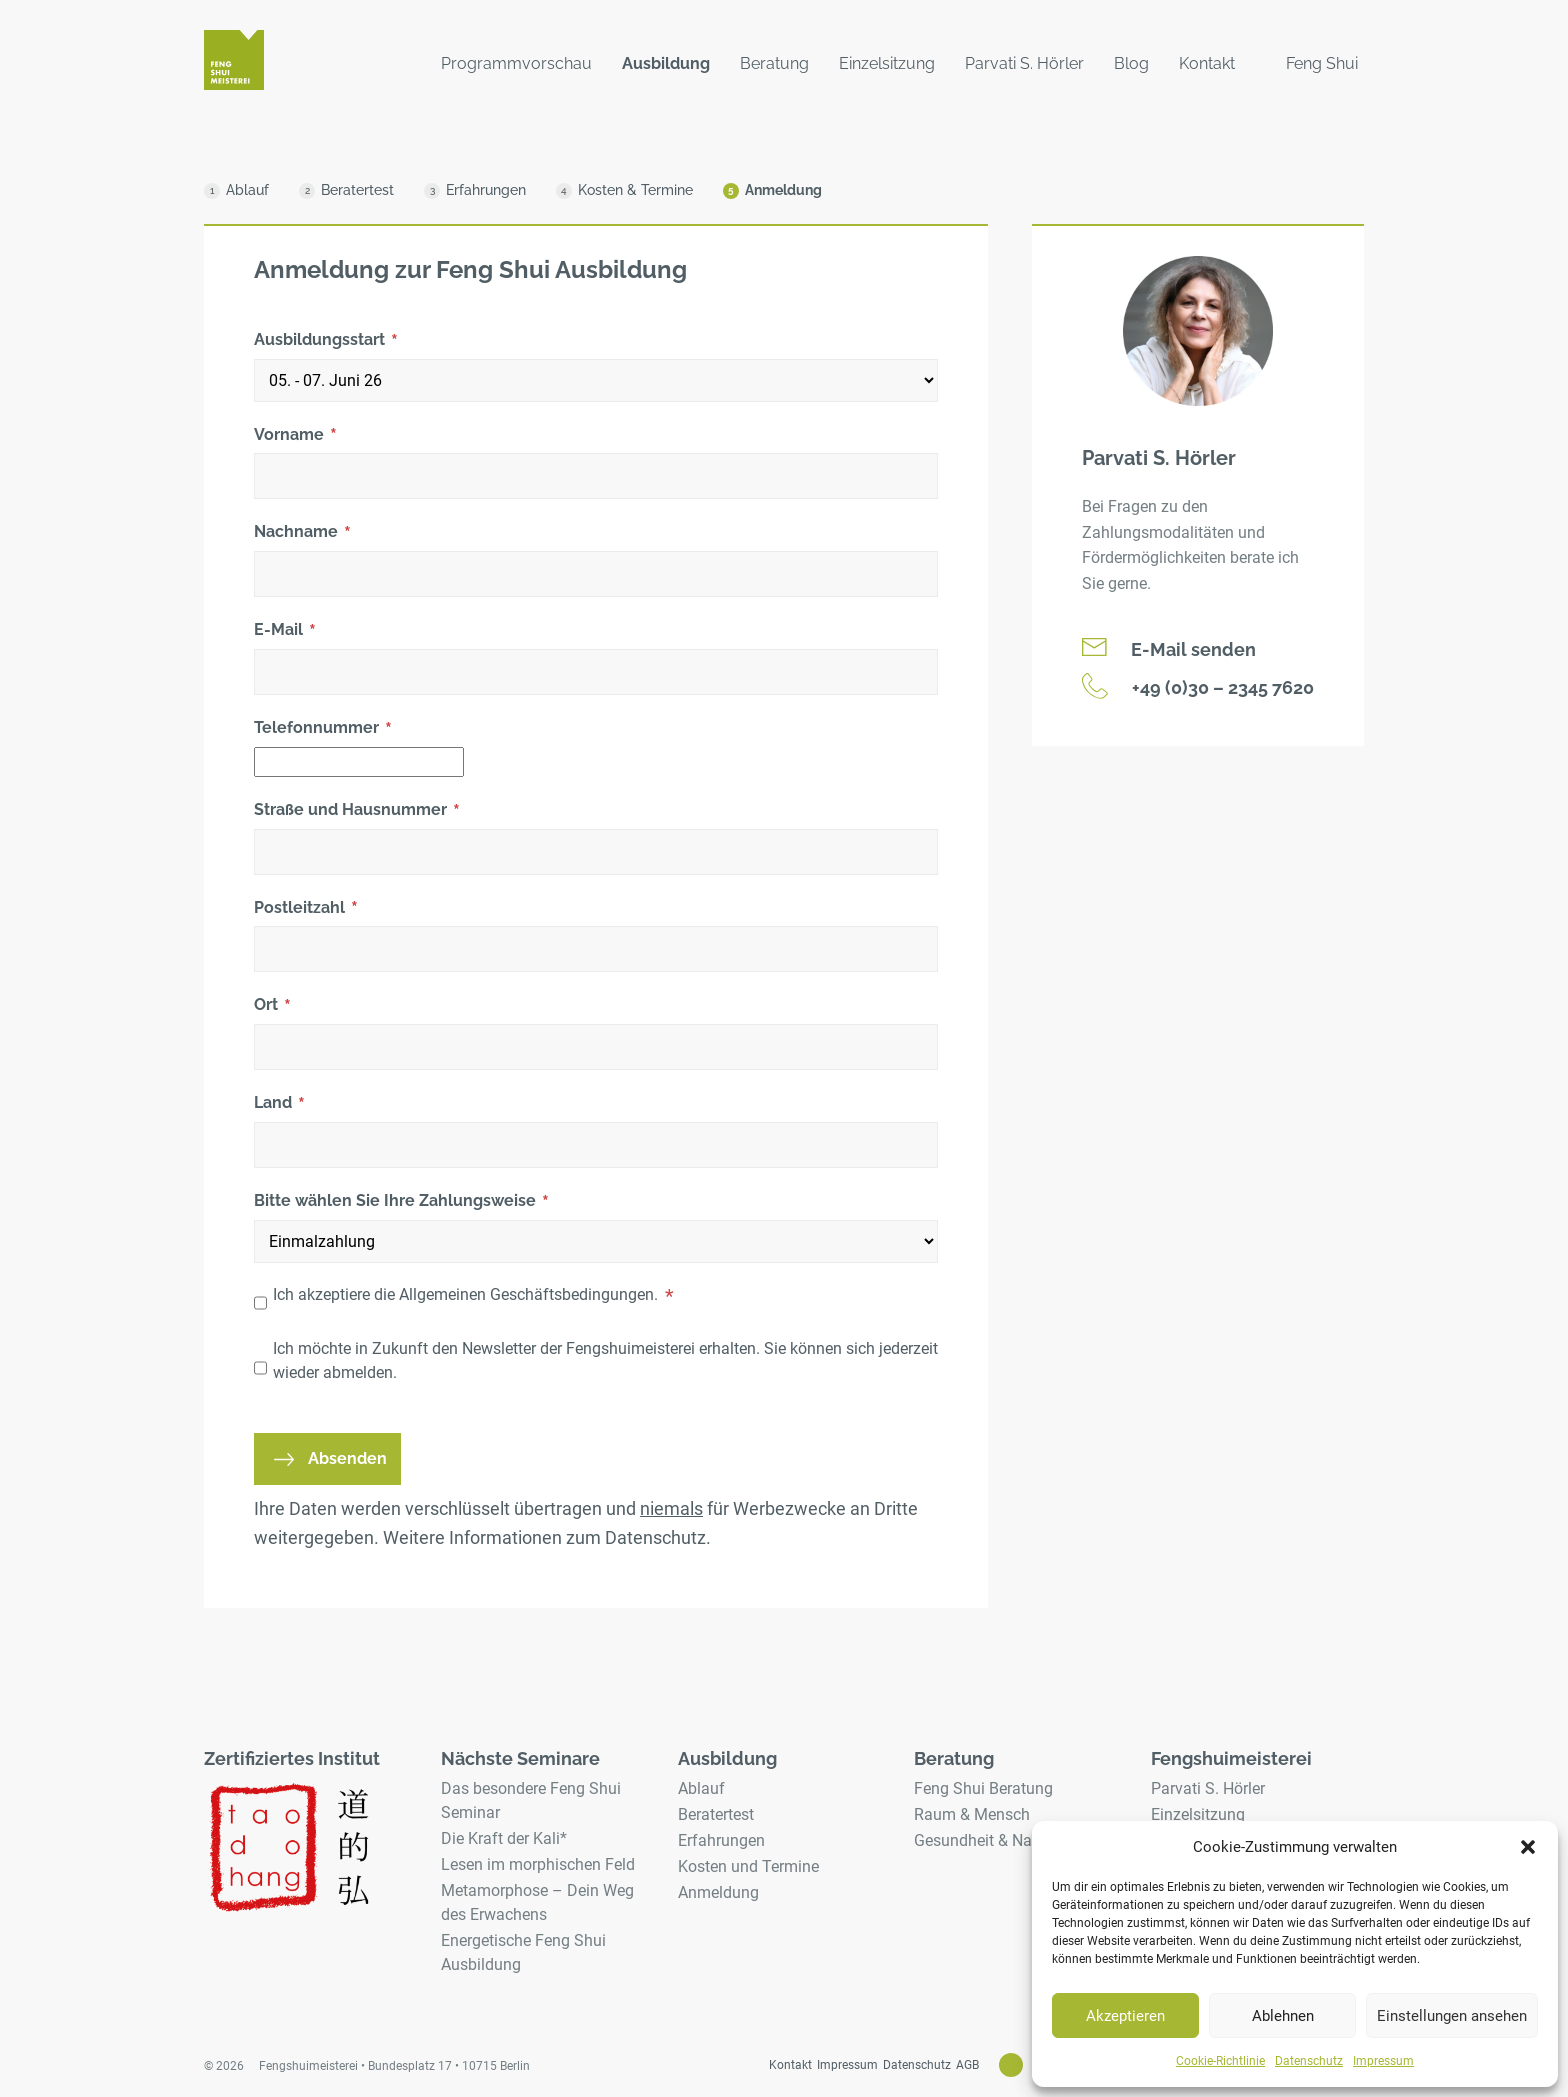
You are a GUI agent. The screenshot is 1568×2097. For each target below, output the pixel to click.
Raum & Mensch (972, 1814)
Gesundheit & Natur (982, 1840)
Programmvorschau (516, 63)
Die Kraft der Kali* (504, 1838)
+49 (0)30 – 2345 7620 (1198, 686)
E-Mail (285, 631)
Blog (1131, 63)
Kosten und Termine (748, 1866)
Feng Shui (1322, 63)
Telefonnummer (323, 729)
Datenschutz (1309, 2061)
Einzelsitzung (887, 63)
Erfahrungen (721, 1840)
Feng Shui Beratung (983, 1788)
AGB (967, 2065)
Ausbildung (666, 63)
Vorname (295, 436)
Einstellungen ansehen (1452, 2016)
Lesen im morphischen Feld (538, 1864)
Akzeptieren (1125, 2016)
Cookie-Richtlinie (1220, 2061)
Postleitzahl (306, 909)
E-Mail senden (1169, 649)
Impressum (1383, 2061)
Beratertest (716, 1814)
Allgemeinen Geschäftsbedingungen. (528, 1294)
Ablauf (701, 1788)
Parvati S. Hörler (1024, 63)
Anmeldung (718, 1892)
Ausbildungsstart (326, 341)
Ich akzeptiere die (473, 1296)
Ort (272, 1006)
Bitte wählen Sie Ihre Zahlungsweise (401, 1202)
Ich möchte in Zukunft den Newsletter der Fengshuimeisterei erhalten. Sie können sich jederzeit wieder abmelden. (605, 1360)
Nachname (302, 533)
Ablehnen (1283, 2016)
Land (279, 1104)
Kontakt (1207, 63)
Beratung (774, 63)
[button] (1528, 1847)
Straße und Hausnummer (357, 811)
